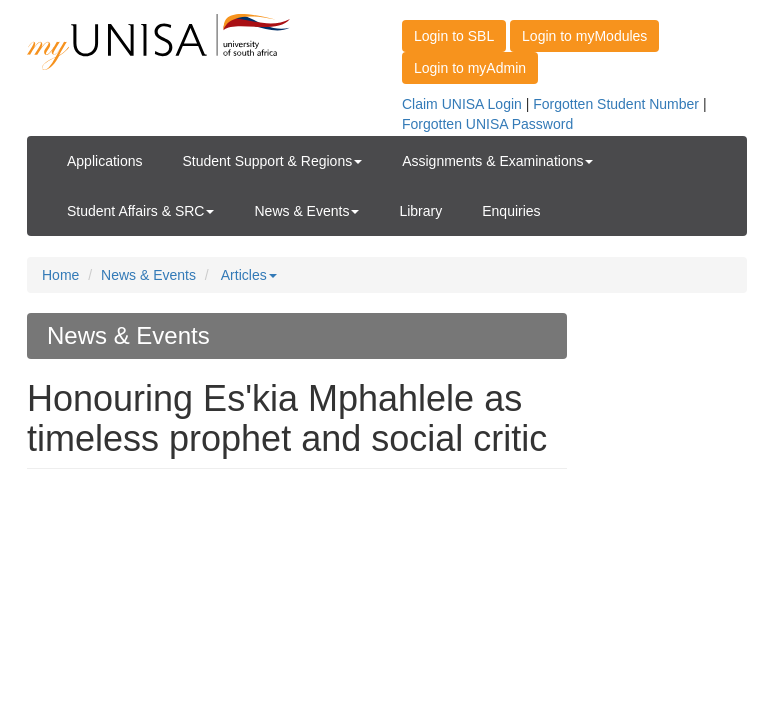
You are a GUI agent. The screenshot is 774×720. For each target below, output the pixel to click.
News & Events (148, 275)
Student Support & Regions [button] (273, 161)
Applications (105, 161)
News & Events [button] (306, 211)
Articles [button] (249, 275)
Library (420, 211)
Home (60, 275)
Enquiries (511, 211)
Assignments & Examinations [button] (497, 161)
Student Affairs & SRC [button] (140, 211)
